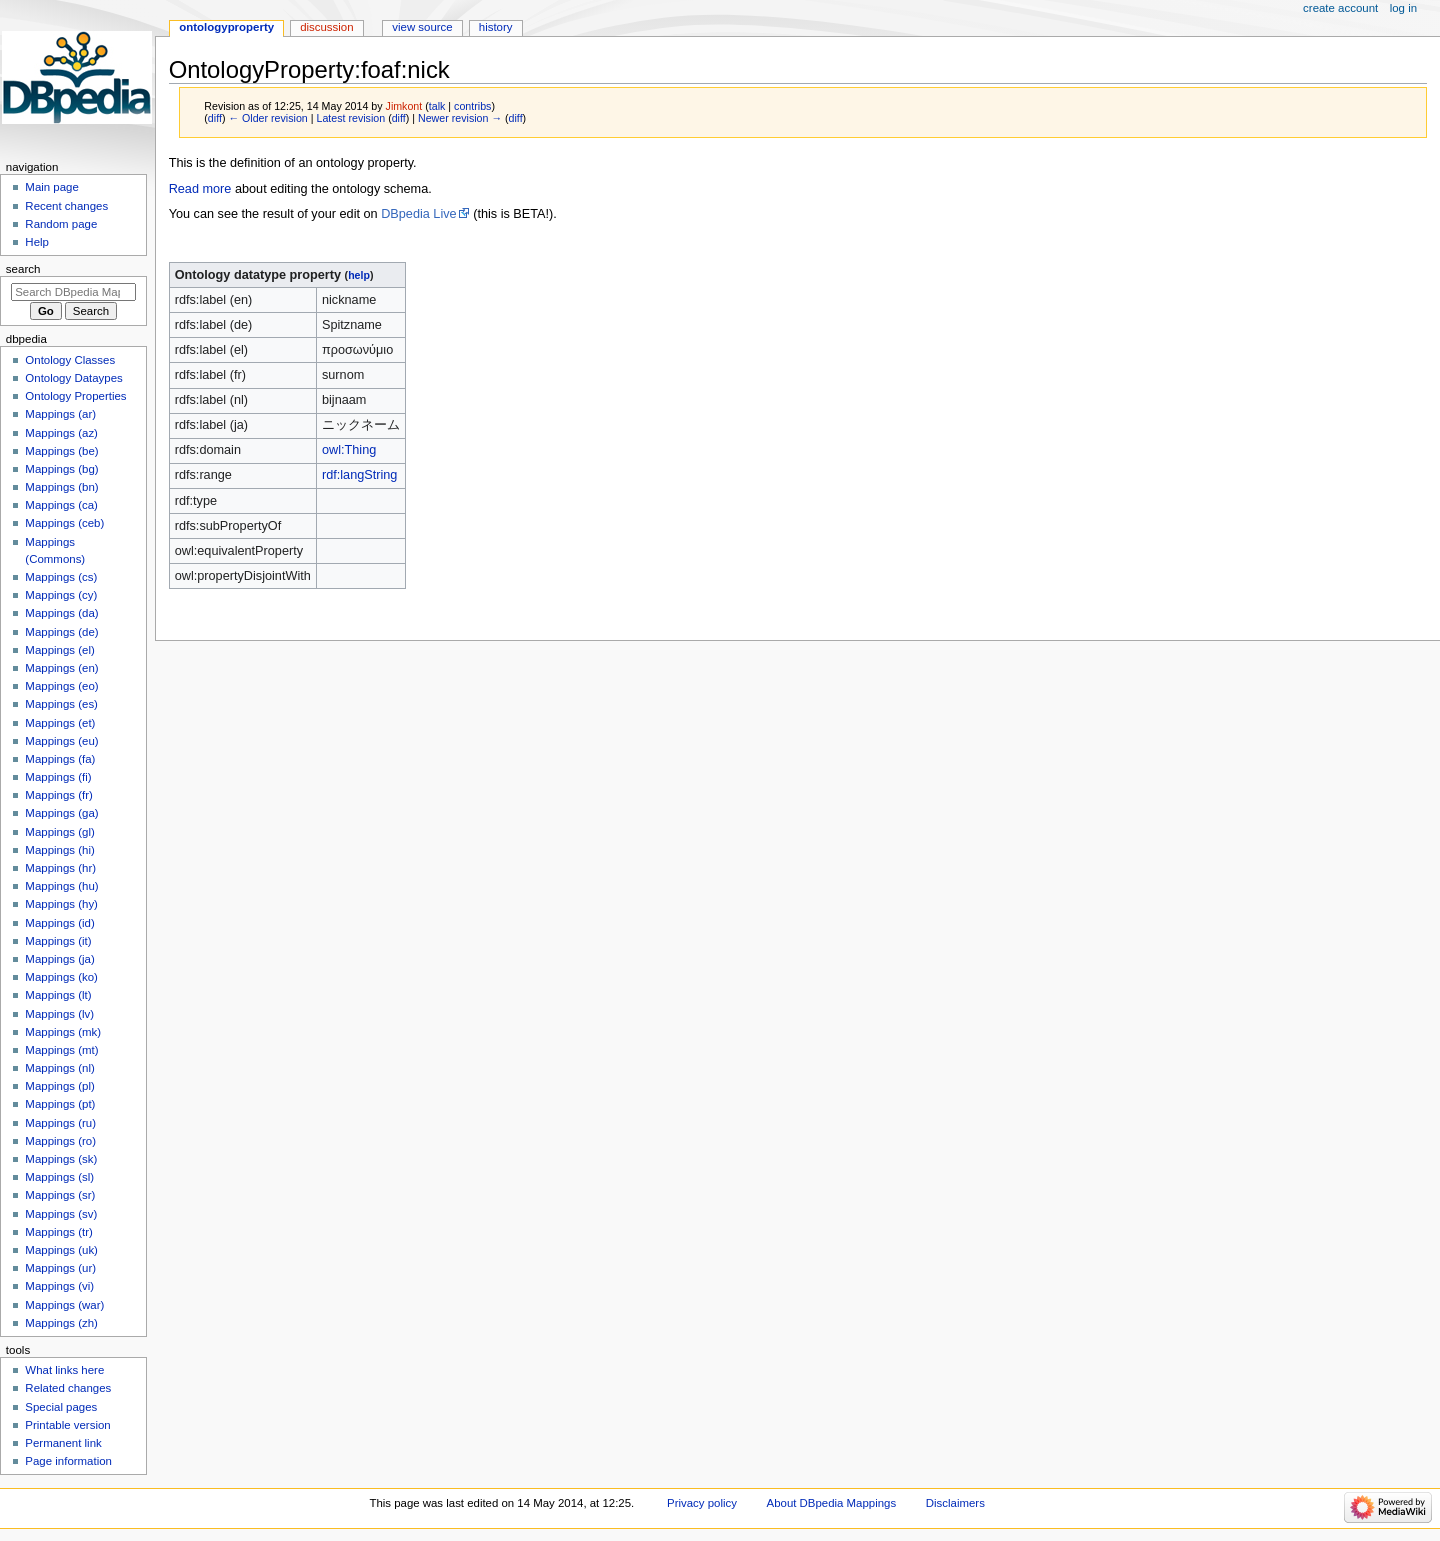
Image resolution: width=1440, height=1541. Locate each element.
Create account (1340, 8)
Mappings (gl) (59, 832)
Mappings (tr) (58, 1232)
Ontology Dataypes (73, 378)
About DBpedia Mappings (832, 1503)
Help (37, 242)
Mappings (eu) (61, 741)
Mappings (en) (61, 668)
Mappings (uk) (61, 1250)
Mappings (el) (59, 650)
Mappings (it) (58, 941)
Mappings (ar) (60, 414)
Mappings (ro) (60, 1141)
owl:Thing (349, 450)
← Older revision (267, 118)
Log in (1403, 8)
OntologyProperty (226, 27)
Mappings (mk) (63, 1032)
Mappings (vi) (59, 1286)
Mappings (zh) (61, 1323)
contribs (472, 106)
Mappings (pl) (59, 1086)
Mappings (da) (61, 613)
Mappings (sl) (59, 1177)
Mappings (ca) (61, 505)
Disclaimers (955, 1503)
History (496, 27)
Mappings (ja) (59, 959)
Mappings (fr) (58, 795)
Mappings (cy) (61, 595)
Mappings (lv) (59, 1014)
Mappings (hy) (61, 904)
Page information (68, 1461)
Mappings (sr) (60, 1195)
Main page (52, 187)
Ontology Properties (75, 396)
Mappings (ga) (61, 813)
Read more (200, 189)
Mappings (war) (64, 1305)
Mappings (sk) (61, 1159)
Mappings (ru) (60, 1123)
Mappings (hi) (59, 850)
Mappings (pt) (60, 1104)
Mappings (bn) (61, 487)
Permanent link (63, 1443)
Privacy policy (702, 1503)
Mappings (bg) (61, 469)
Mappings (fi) (58, 777)
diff (215, 118)
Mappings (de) (61, 632)
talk (437, 106)
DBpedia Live (418, 214)
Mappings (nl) (59, 1068)
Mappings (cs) (61, 577)
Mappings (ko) (61, 977)
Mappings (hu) (61, 886)
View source (422, 27)
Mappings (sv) (61, 1214)
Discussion (326, 27)
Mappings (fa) (60, 759)
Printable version (67, 1425)
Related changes (68, 1388)
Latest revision (350, 118)
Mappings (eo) (61, 686)
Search (23, 269)
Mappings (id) (59, 923)
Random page (61, 224)
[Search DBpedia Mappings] (73, 292)
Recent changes (66, 206)
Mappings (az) (61, 433)
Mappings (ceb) (64, 523)
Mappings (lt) (58, 995)
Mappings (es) (61, 704)
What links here (64, 1370)
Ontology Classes (70, 360)
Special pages (61, 1407)
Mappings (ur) (60, 1268)
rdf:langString (359, 475)
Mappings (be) (61, 451)
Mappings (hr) (60, 868)
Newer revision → (460, 118)
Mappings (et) (60, 723)
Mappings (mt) (61, 1050)
